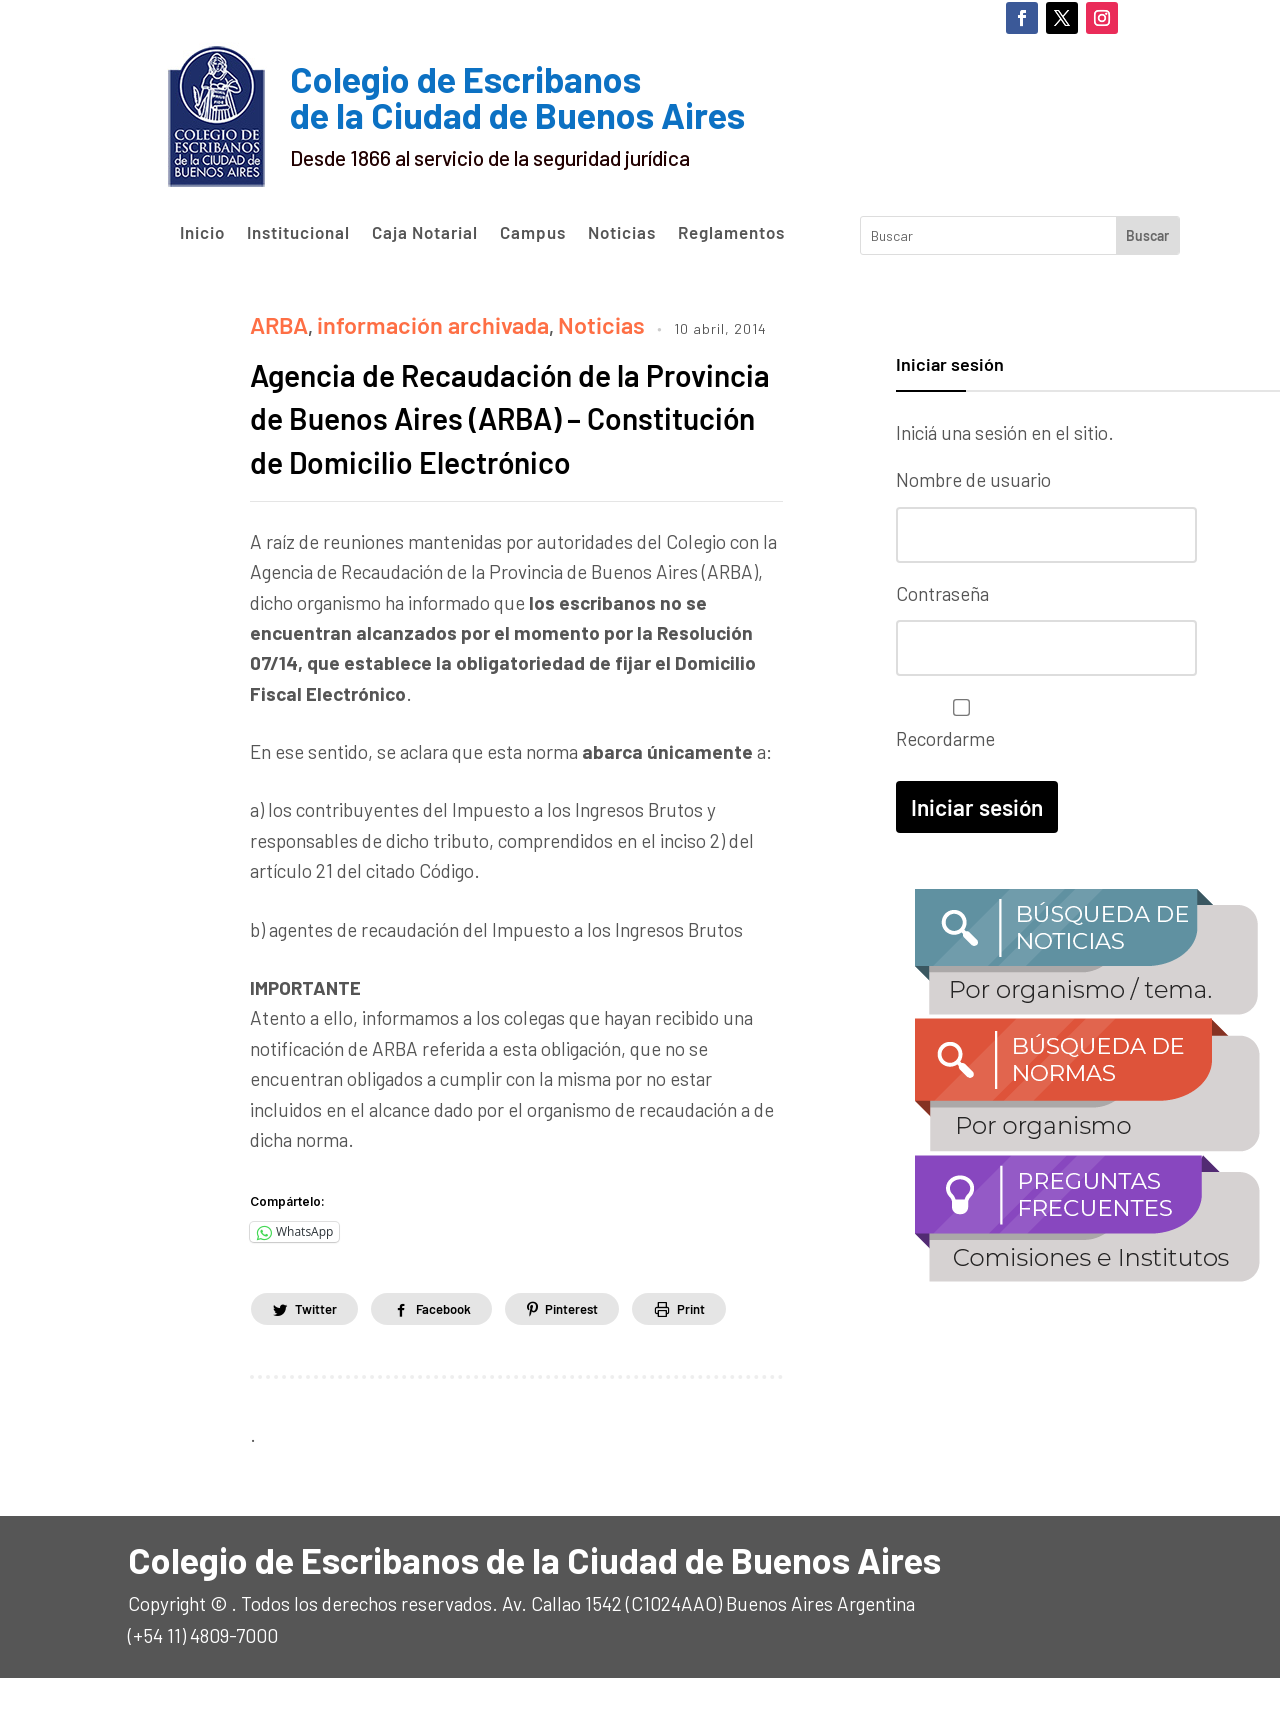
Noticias (622, 233)
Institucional (298, 233)
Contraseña (942, 588)
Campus (533, 233)
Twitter (320, 1345)
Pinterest (601, 1345)
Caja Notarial (425, 233)
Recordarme (956, 714)
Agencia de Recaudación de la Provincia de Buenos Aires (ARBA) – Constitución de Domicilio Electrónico (513, 431)
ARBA (273, 320)
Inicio (202, 233)
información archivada (399, 320)
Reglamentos (731, 233)
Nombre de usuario (973, 479)
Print (732, 1345)
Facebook (460, 1345)
